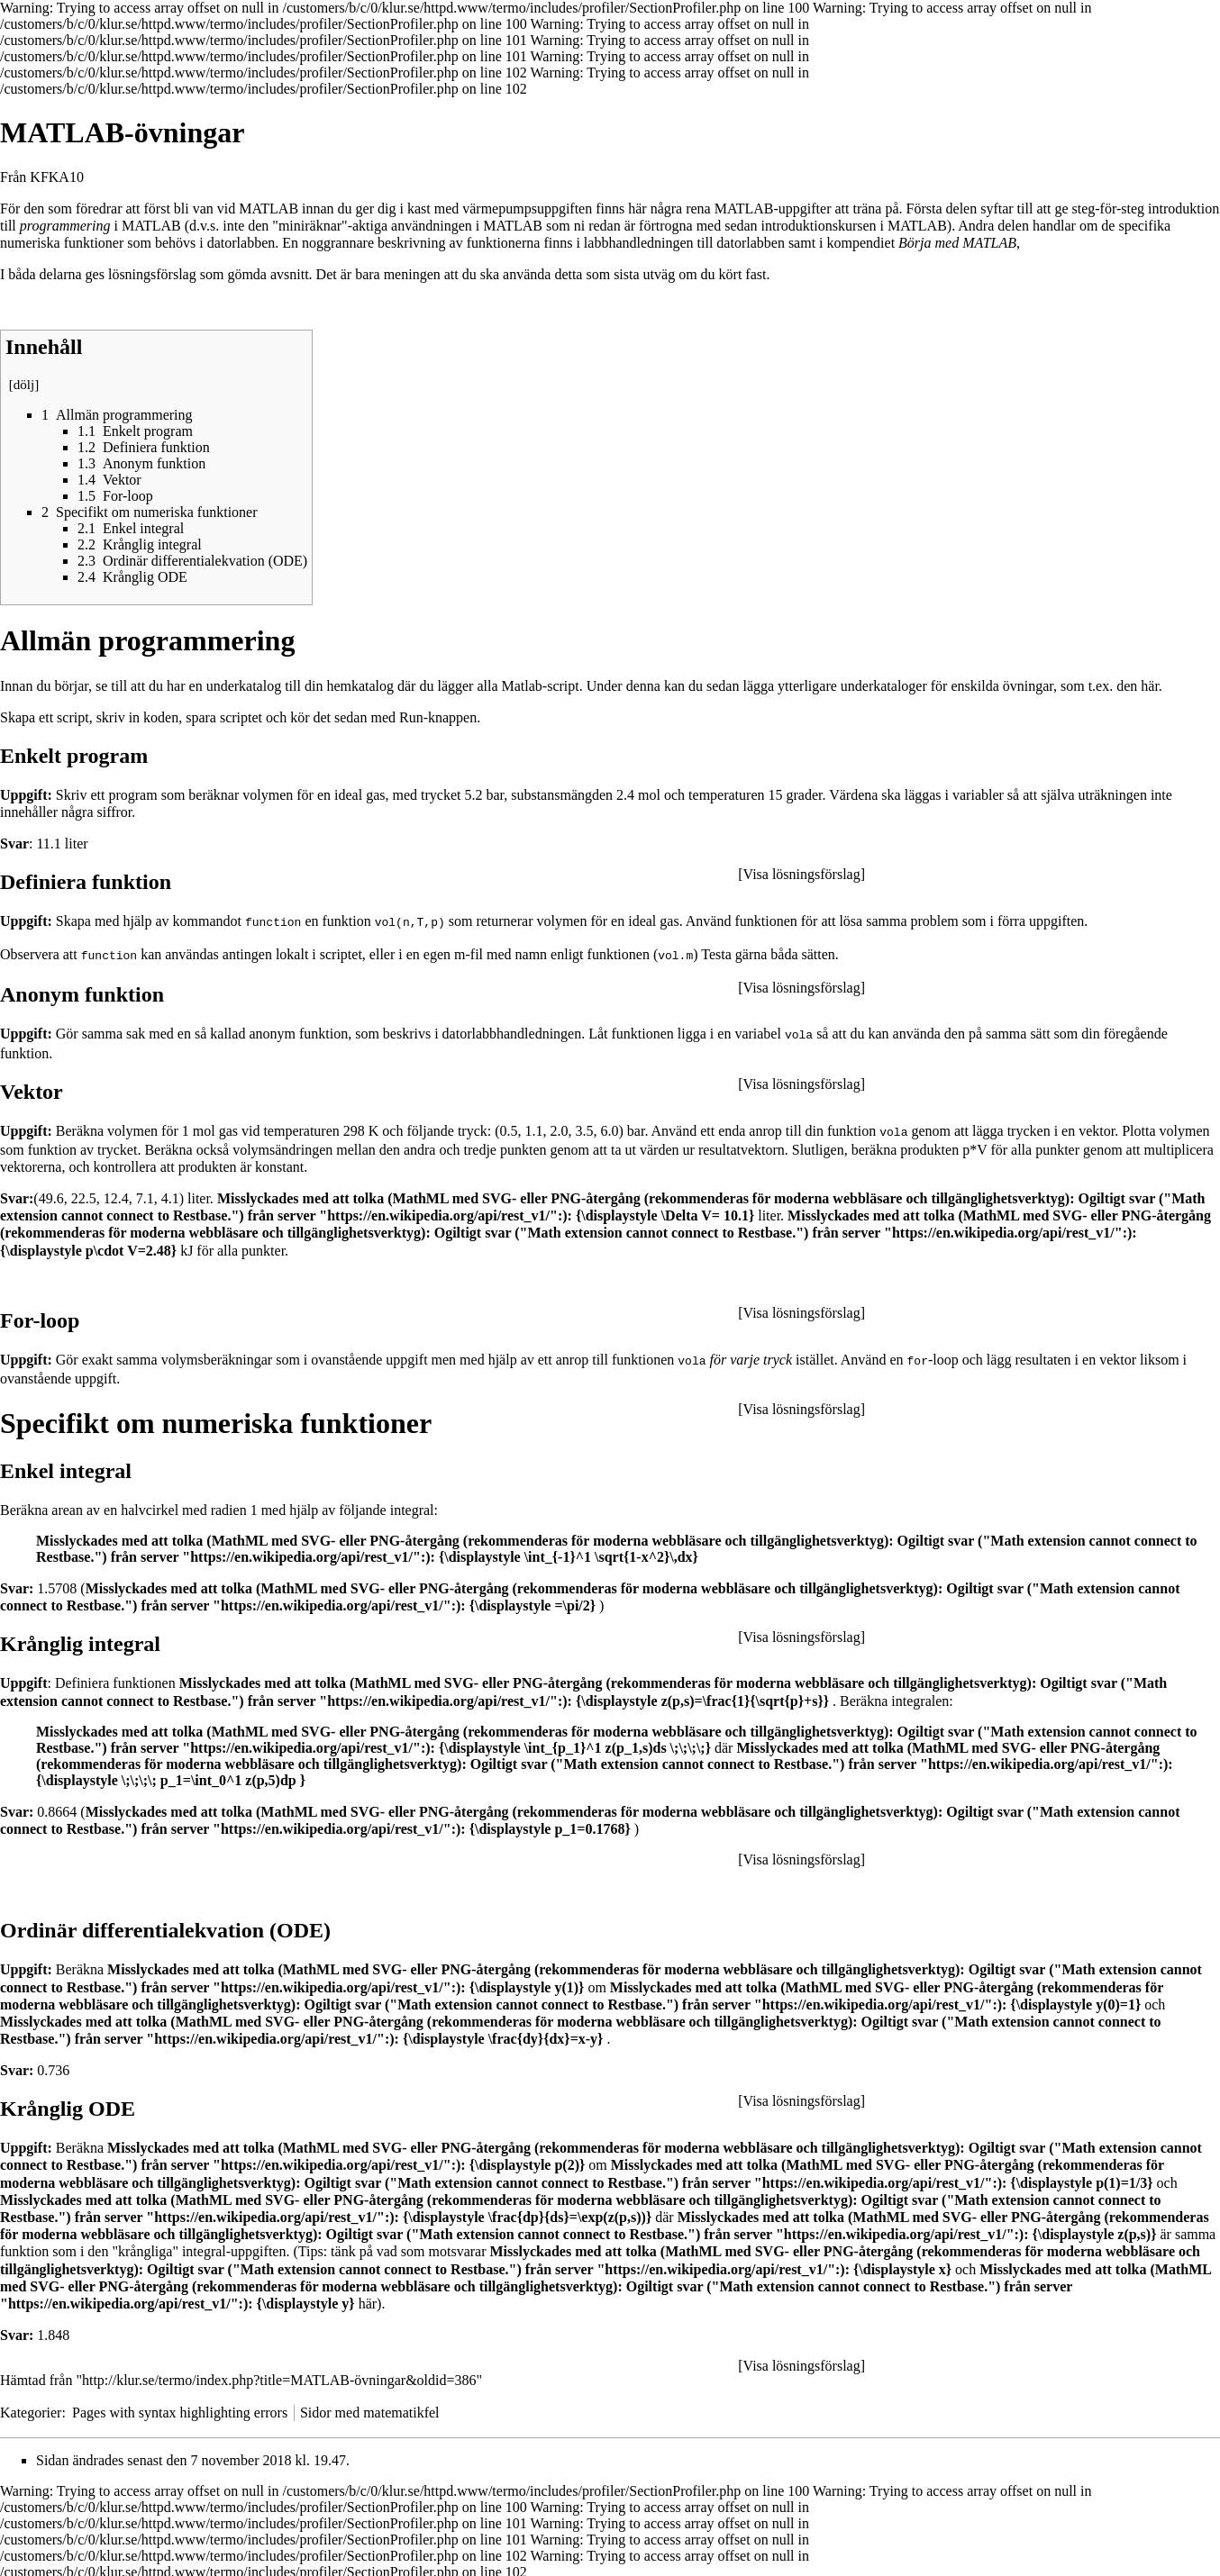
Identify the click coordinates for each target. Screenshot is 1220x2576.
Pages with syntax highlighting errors (179, 2408)
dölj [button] (24, 384)
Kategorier (30, 2408)
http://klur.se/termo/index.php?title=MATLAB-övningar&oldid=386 (279, 2375)
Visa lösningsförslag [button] (801, 874)
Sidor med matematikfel (370, 2408)
